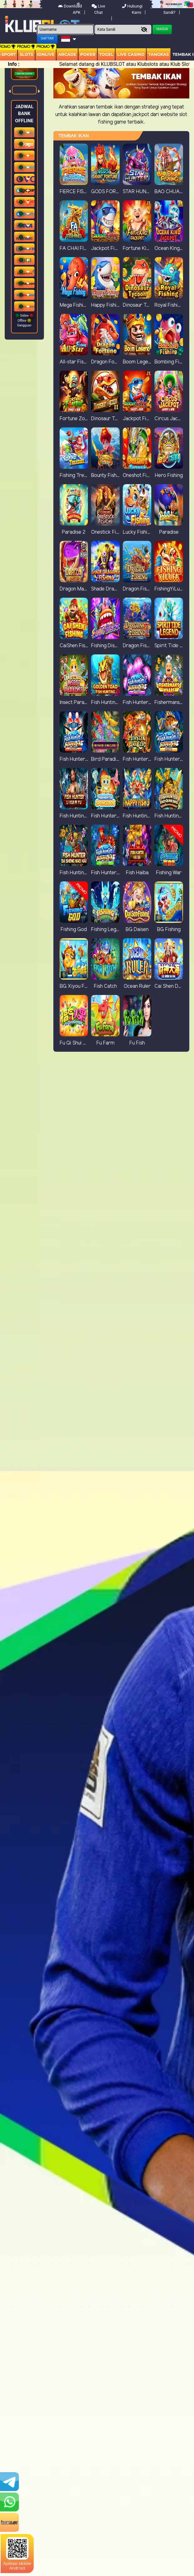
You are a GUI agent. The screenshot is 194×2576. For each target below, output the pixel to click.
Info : (13, 64)
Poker (87, 54)
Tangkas (158, 54)
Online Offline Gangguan (24, 320)
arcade (67, 54)
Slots (26, 54)
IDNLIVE (46, 54)
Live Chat (98, 9)
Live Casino (130, 54)
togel (106, 54)
